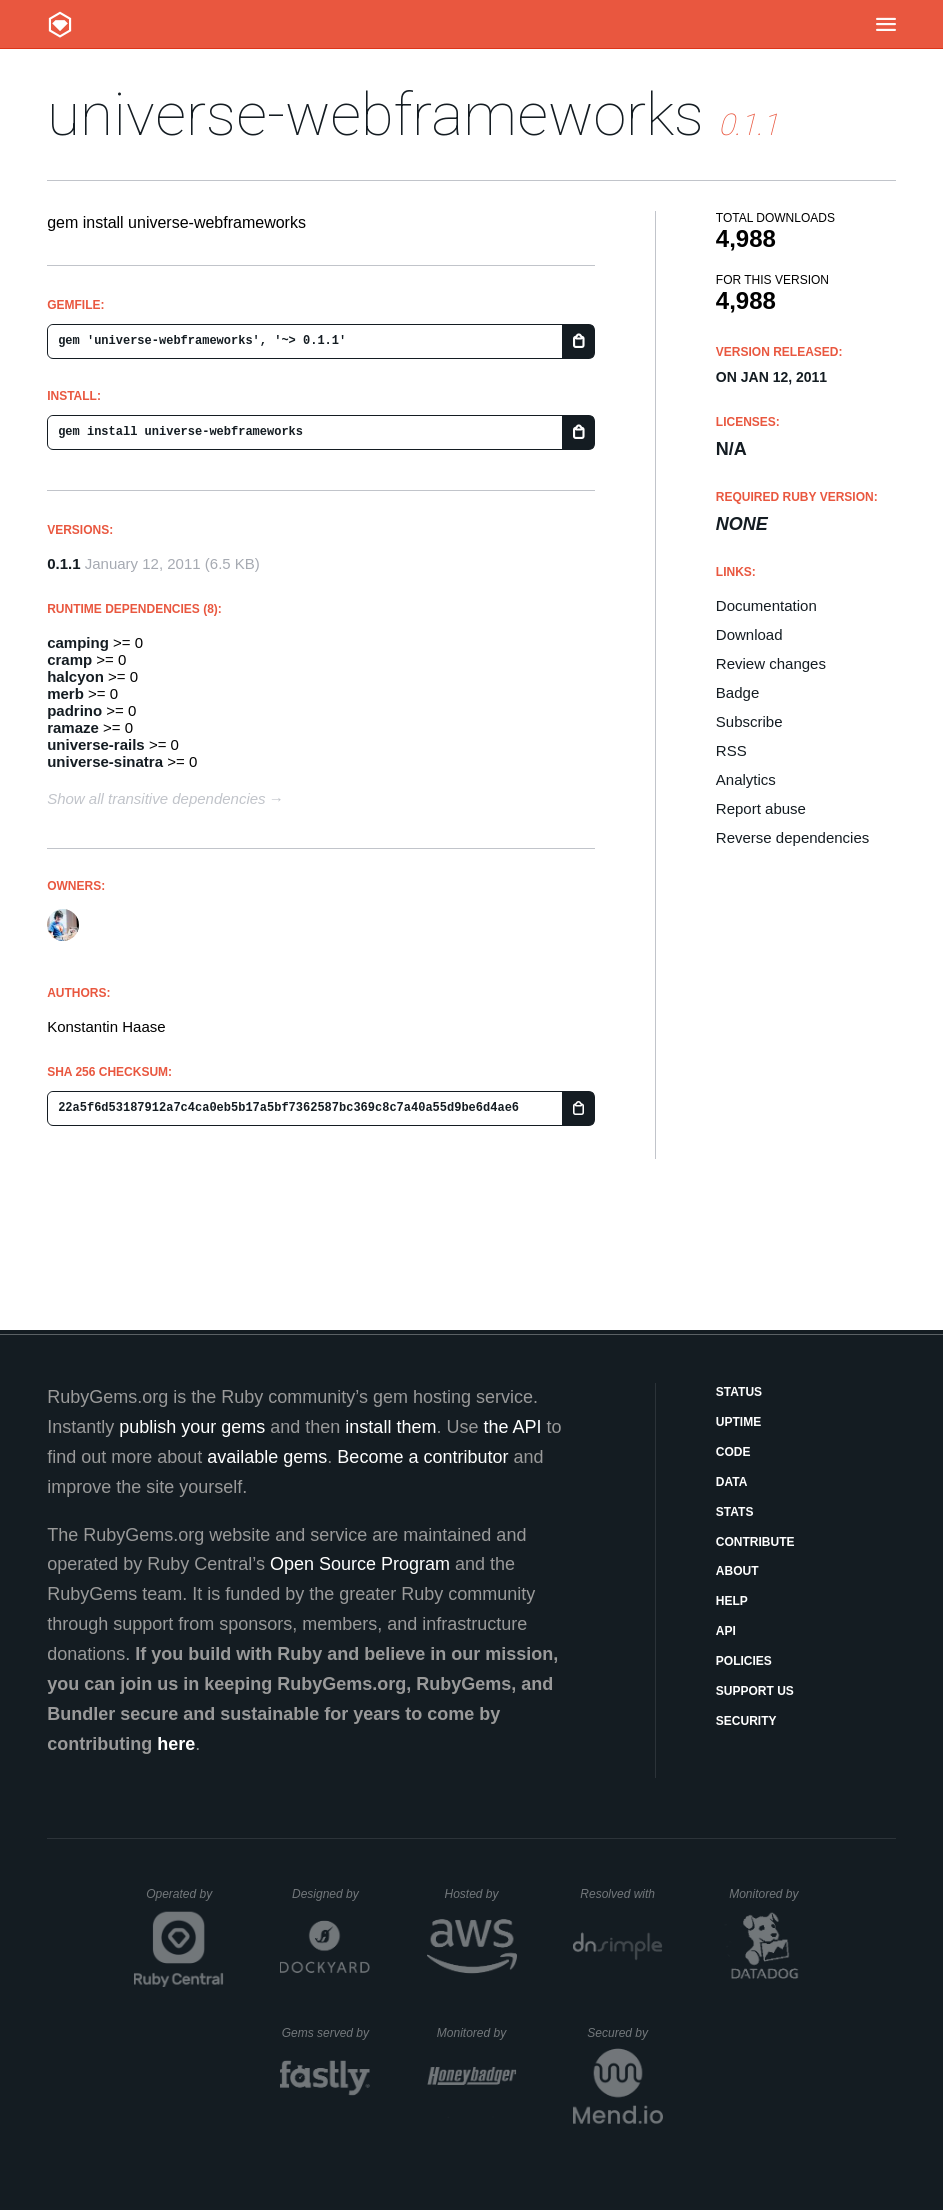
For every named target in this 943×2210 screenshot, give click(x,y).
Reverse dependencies (792, 837)
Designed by (331, 1894)
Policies (744, 1661)
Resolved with (621, 1894)
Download (749, 634)
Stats (735, 1512)
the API (512, 1427)
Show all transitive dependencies (156, 798)
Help (732, 1601)
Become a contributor (422, 1457)
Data (732, 1482)
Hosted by (480, 1894)
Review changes (771, 663)
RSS (731, 750)
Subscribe (749, 721)
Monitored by (769, 1894)
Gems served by (326, 2033)
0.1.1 (63, 563)
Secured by (624, 2033)
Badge (737, 692)
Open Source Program (360, 1564)
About (737, 1571)
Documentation (766, 605)
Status (739, 1392)
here (176, 1744)
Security (746, 1721)
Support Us (755, 1691)
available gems (267, 1457)
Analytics (746, 779)
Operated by (185, 1901)
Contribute (755, 1542)
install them (390, 1427)
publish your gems (192, 1427)
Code (733, 1452)
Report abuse (761, 808)
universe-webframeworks (375, 114)
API (726, 1631)
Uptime (738, 1422)
